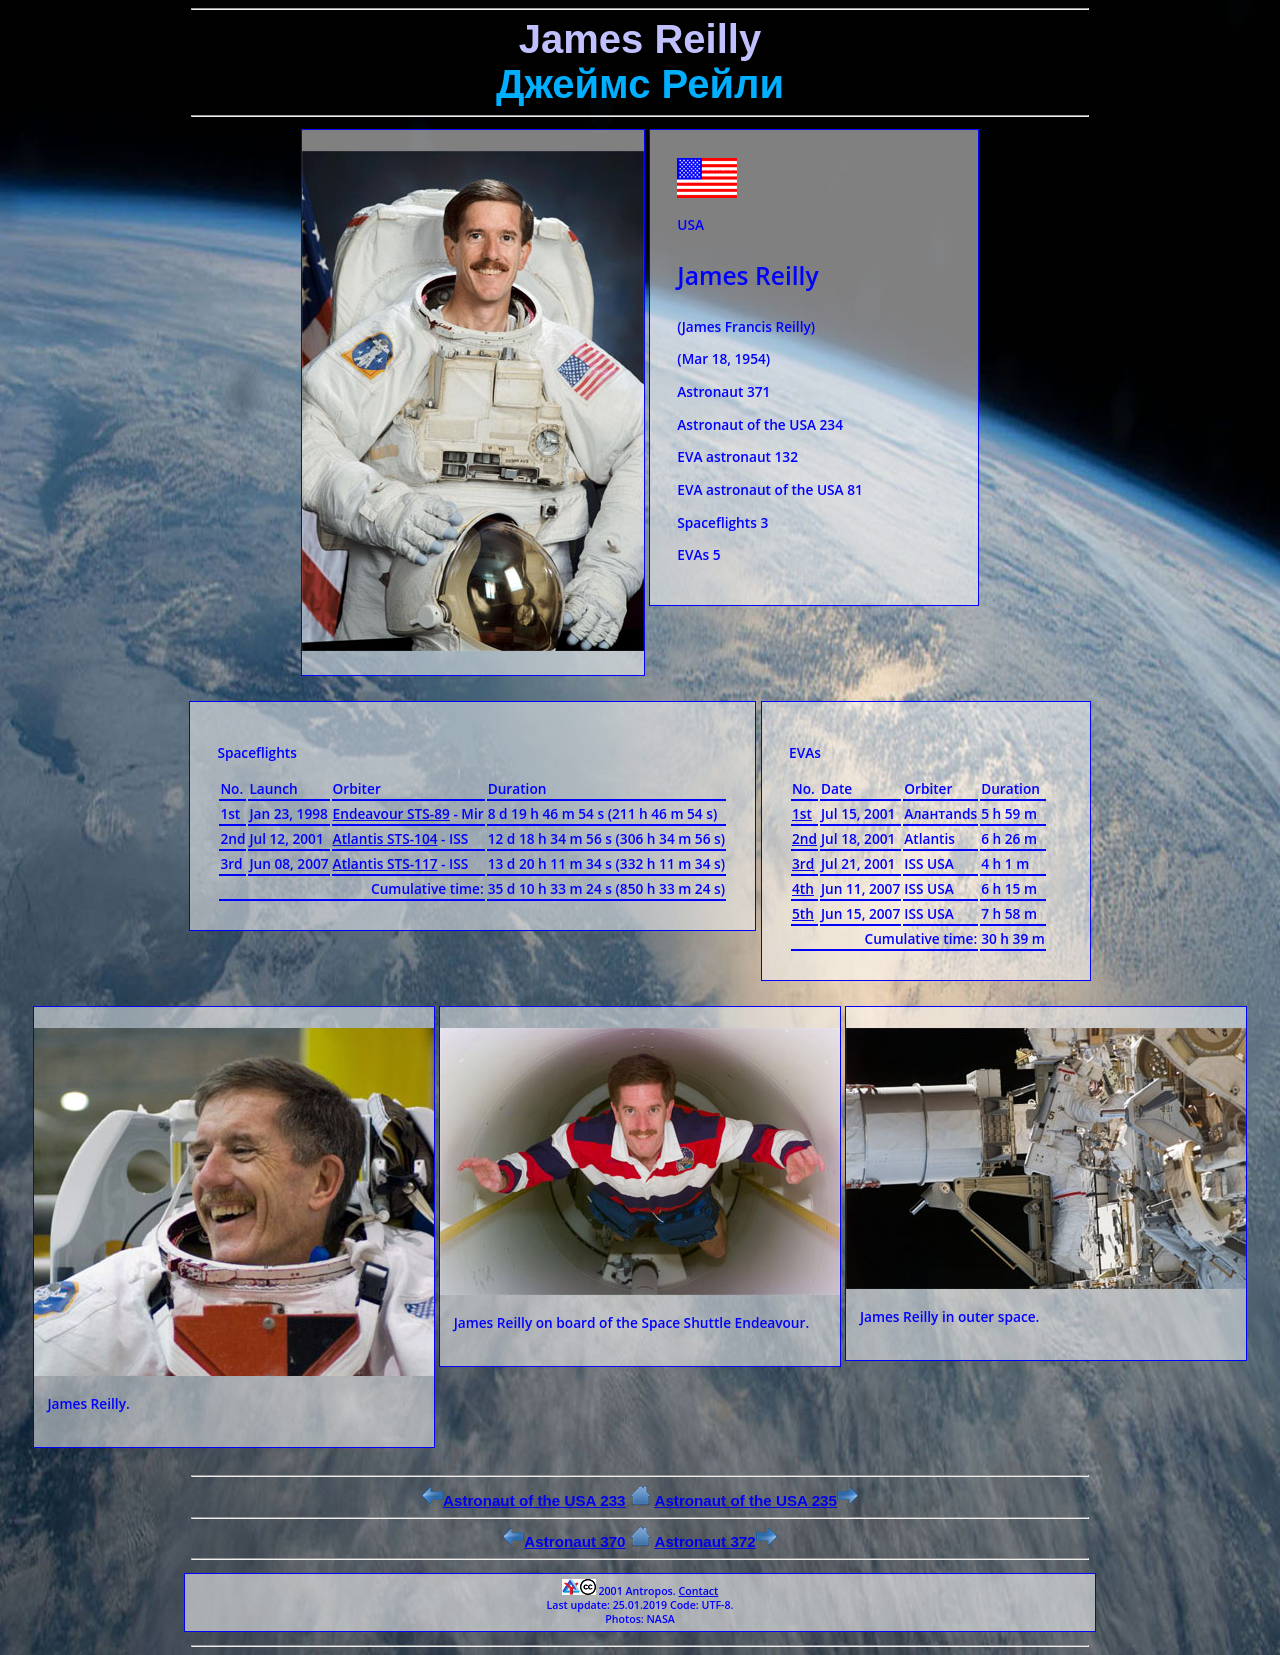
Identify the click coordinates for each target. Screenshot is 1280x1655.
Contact (698, 1591)
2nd (804, 838)
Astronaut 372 (715, 1541)
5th (803, 913)
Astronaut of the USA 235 (756, 1500)
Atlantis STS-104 (385, 838)
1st (802, 813)
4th (803, 888)
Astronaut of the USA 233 (524, 1500)
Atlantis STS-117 (385, 863)
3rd (803, 863)
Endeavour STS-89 (391, 813)
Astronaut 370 (564, 1541)
